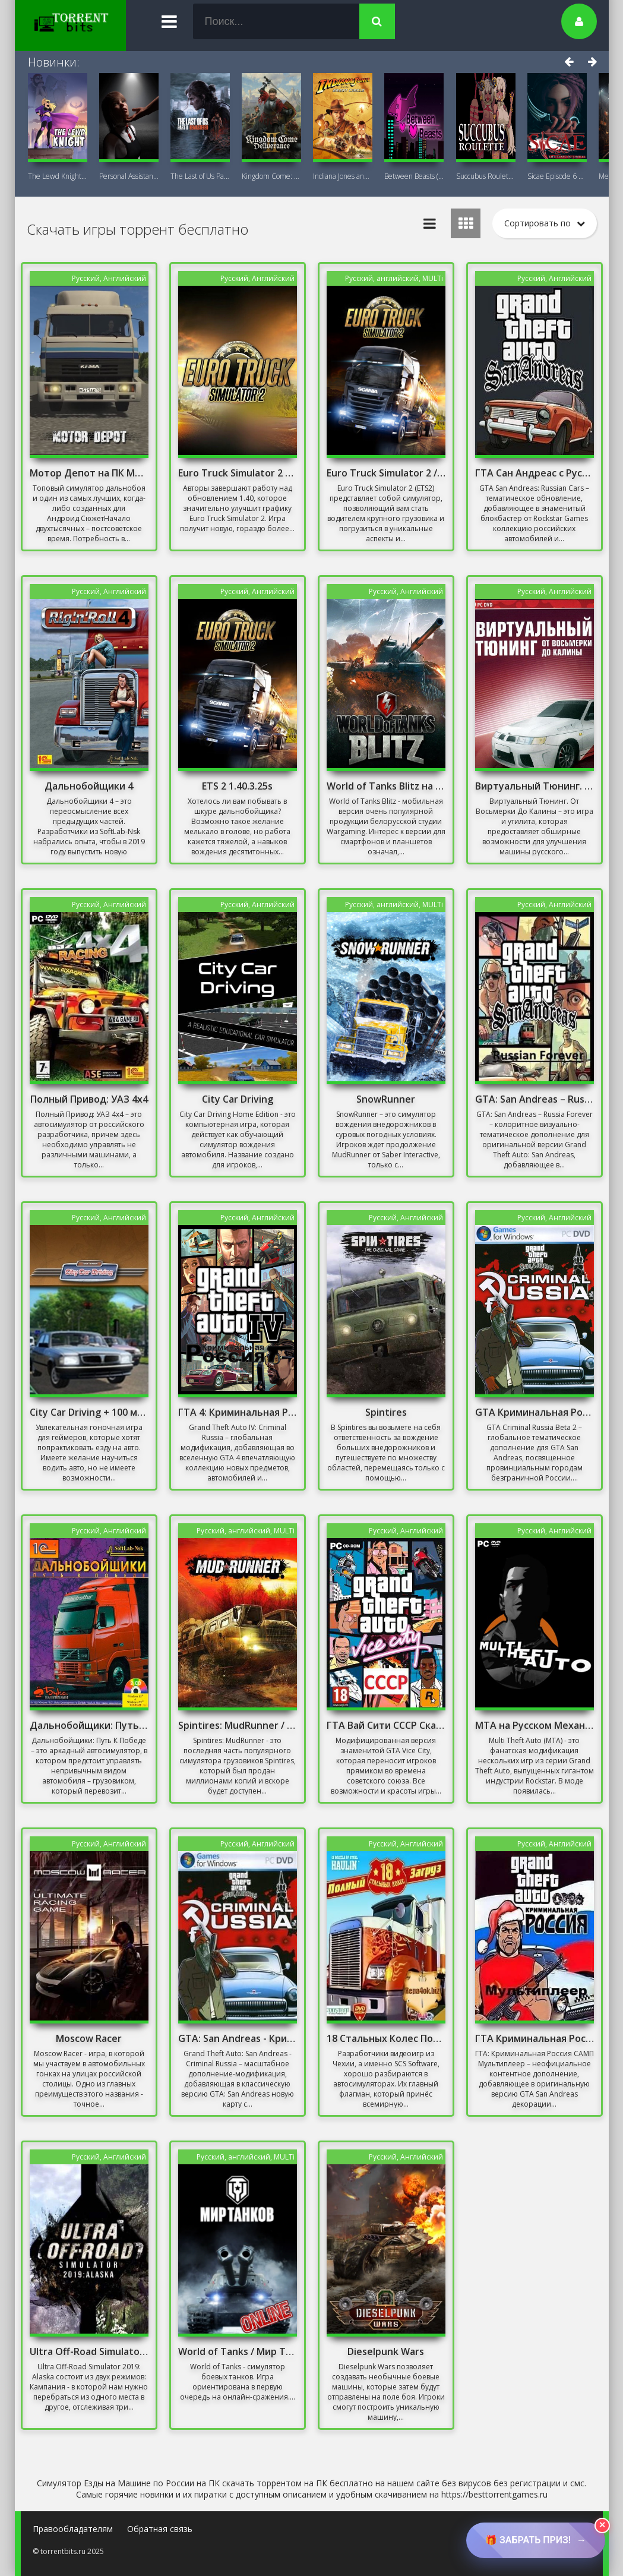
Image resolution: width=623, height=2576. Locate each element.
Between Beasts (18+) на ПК (414, 176)
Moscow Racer (89, 2038)
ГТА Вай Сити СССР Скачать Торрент (386, 1725)
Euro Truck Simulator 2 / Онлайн (386, 473)
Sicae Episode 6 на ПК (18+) (557, 176)
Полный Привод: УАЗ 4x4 (89, 1099)
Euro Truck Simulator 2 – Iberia (237, 473)
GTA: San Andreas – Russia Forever (534, 1099)
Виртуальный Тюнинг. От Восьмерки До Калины (534, 786)
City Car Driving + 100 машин (89, 1412)
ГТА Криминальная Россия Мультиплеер (534, 2038)
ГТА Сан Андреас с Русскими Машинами (534, 473)
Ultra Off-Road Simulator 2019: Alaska (89, 2351)
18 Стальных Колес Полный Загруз (386, 2038)
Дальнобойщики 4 (89, 786)
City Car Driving (237, 1099)
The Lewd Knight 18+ (57, 176)
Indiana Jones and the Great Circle (342, 176)
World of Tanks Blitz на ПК (386, 786)
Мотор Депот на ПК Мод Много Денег (89, 473)
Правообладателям (73, 2528)
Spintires (386, 1412)
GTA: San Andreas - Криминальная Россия (237, 2038)
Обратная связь (159, 2528)
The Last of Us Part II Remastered (200, 176)
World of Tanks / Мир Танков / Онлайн (237, 2351)
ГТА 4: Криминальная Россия (237, 1412)
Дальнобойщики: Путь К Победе (89, 1725)
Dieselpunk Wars (385, 2351)
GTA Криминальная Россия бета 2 (534, 1412)
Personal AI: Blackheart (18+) (129, 176)
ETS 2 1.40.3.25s (237, 786)
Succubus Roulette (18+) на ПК (486, 176)
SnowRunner (385, 1099)
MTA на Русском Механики (534, 1725)
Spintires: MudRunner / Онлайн (237, 1725)
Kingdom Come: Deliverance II (271, 176)
